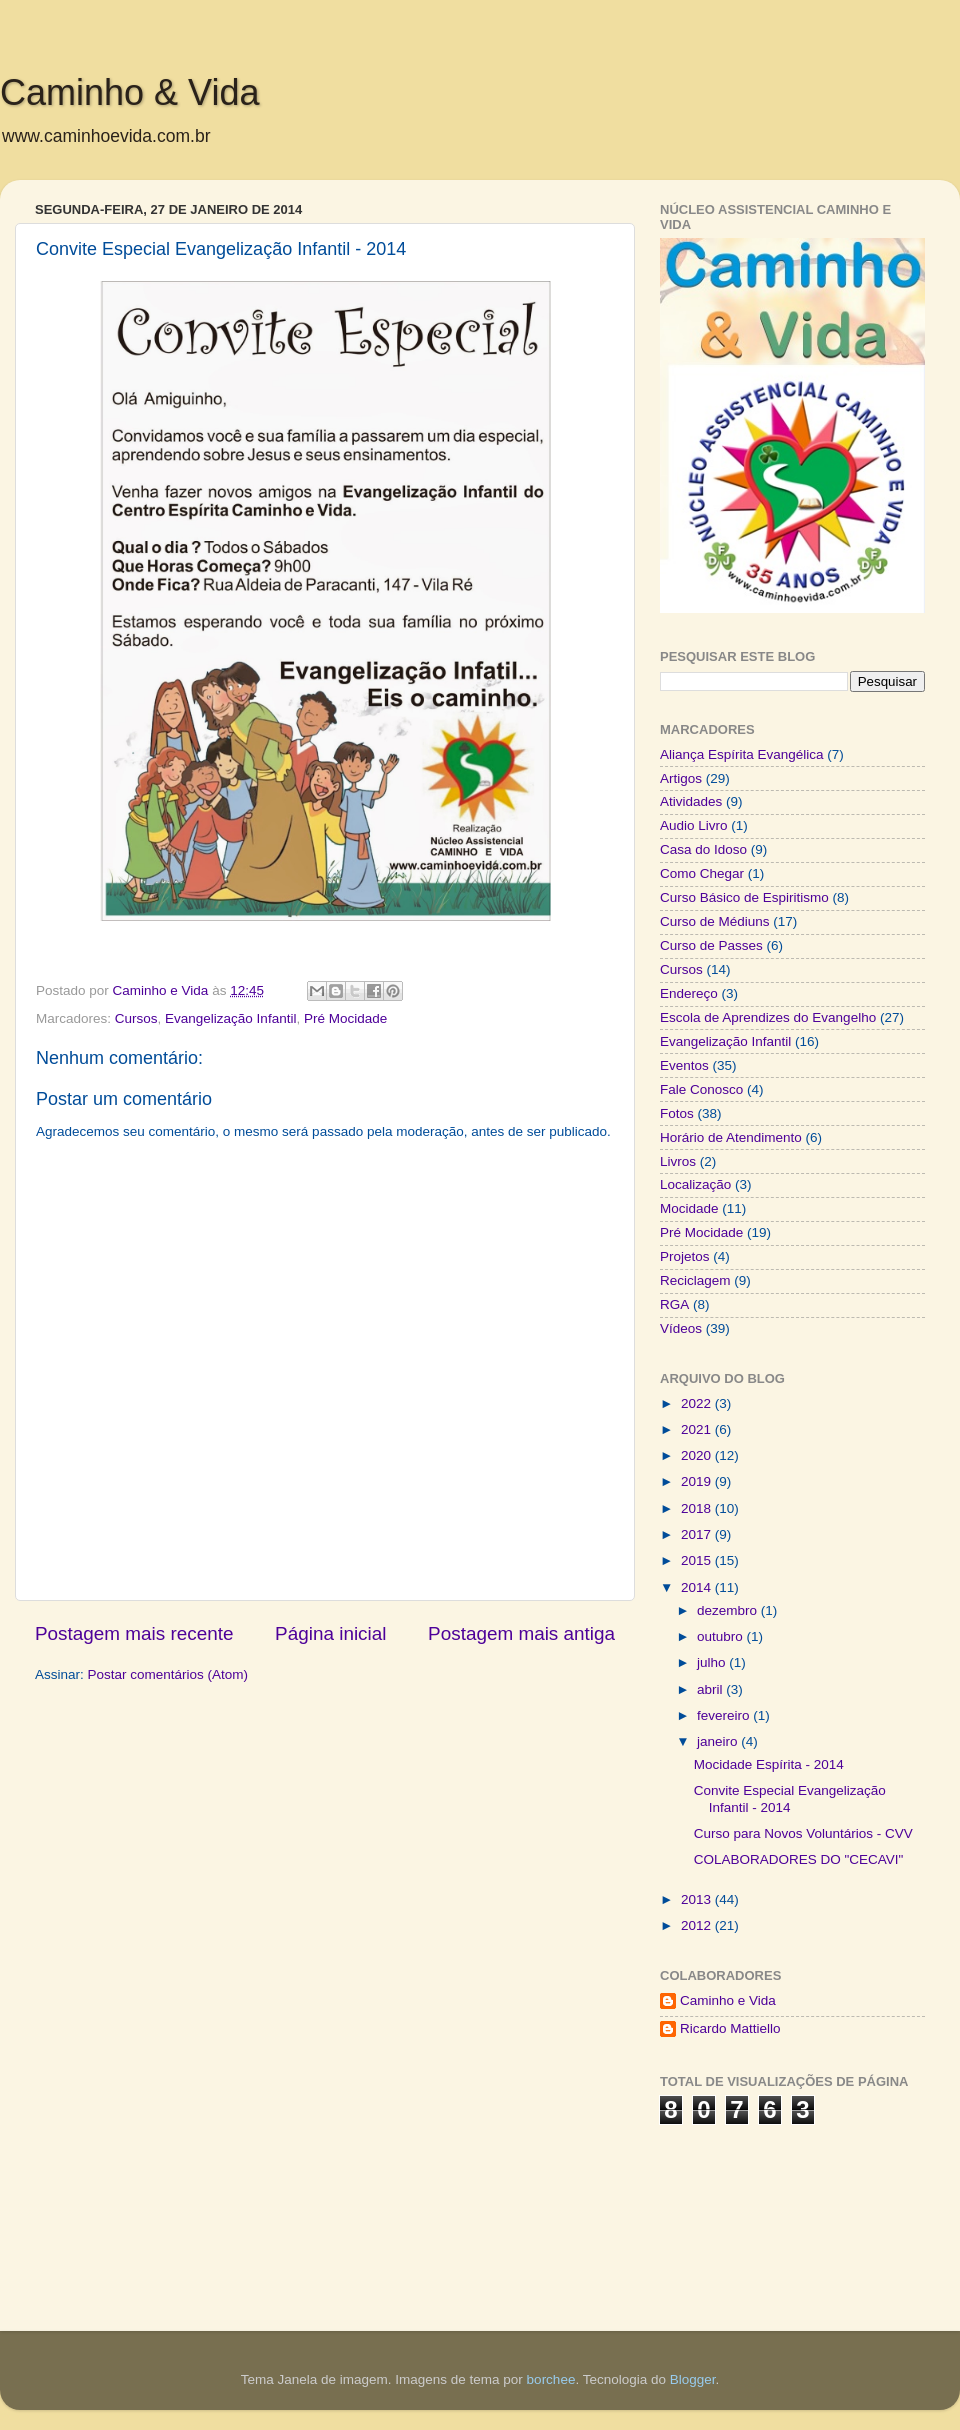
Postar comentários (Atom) (168, 1674)
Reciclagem (695, 1280)
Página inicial (330, 1633)
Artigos (681, 778)
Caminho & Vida (130, 92)
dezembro (729, 1610)
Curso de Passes (711, 945)
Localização (695, 1184)
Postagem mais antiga (521, 1633)
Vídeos (681, 1328)
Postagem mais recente (134, 1633)
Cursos (136, 1018)
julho (713, 1662)
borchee (551, 2379)
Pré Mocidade (345, 1018)
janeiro (719, 1741)
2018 (698, 1508)
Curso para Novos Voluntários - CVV (803, 1833)
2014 (698, 1587)
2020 (698, 1455)
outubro (722, 1636)
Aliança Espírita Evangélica (742, 754)
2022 (698, 1403)
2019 (698, 1481)
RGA (674, 1304)
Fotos (677, 1113)
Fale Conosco (701, 1089)
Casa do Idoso (703, 849)
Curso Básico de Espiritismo (744, 897)
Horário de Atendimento (731, 1137)
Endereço (689, 993)
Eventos (684, 1065)
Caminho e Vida (728, 2000)
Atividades (691, 801)
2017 (698, 1534)
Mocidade (689, 1208)
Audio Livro (694, 825)
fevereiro (725, 1715)
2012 (698, 1925)
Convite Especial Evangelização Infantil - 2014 (790, 1798)
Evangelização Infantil (230, 1018)
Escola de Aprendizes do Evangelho (768, 1017)
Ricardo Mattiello (730, 2028)
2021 (698, 1429)
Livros (678, 1161)
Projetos (685, 1256)
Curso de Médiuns (715, 921)
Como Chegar (702, 873)
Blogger (693, 2379)
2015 (698, 1560)
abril (711, 1689)
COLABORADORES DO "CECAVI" (799, 1859)
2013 (698, 1899)
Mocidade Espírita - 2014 (769, 1764)
